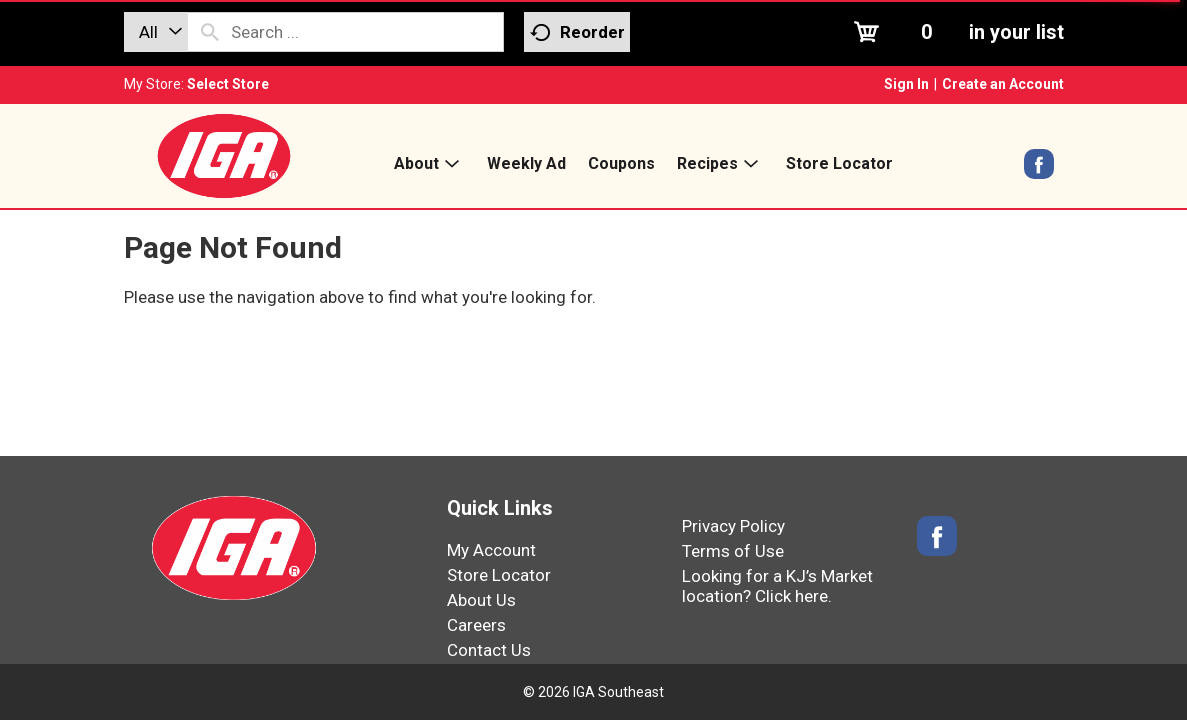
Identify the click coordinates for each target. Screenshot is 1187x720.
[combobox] (156, 32)
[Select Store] (229, 84)
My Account (491, 550)
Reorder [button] (577, 33)
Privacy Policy (733, 526)
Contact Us (489, 650)
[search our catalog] (210, 32)
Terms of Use (733, 551)
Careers (476, 625)
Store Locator (499, 575)
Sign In (906, 84)
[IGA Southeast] (224, 155)
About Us (481, 600)
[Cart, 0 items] (956, 31)
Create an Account (1003, 84)
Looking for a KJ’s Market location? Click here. (777, 586)
